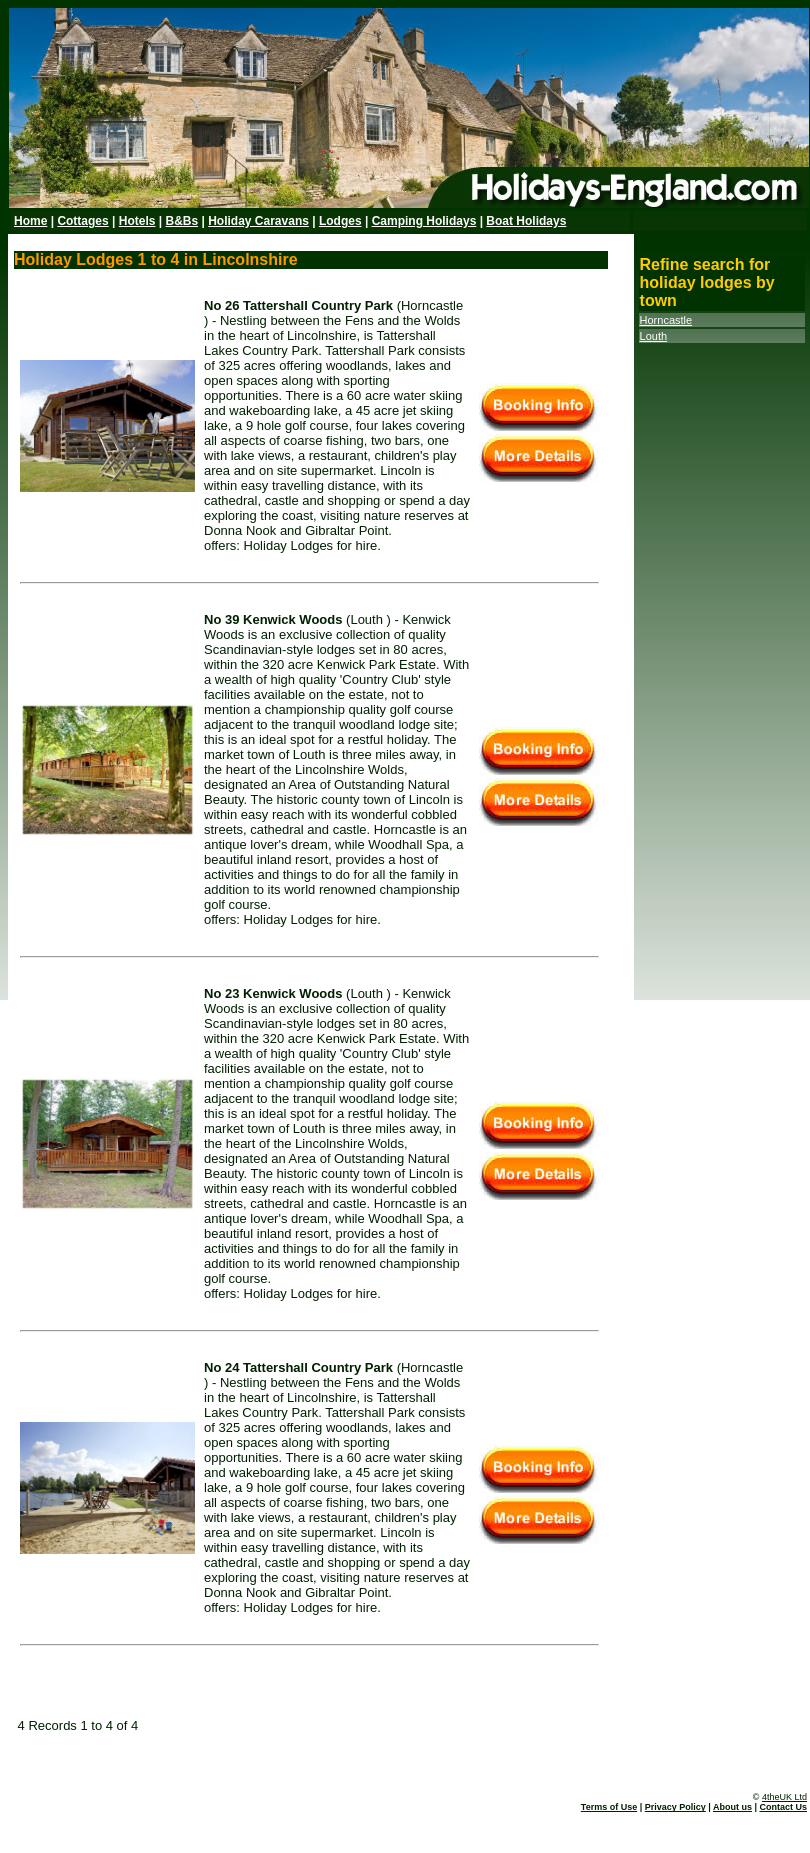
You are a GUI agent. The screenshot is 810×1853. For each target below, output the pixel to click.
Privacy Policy (675, 1807)
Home (30, 221)
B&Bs (181, 221)
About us (732, 1807)
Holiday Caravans (258, 221)
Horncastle (666, 320)
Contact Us (783, 1807)
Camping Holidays (424, 221)
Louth (654, 336)
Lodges (340, 221)
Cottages (82, 221)
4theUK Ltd (784, 1797)
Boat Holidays (526, 221)
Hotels (137, 221)
